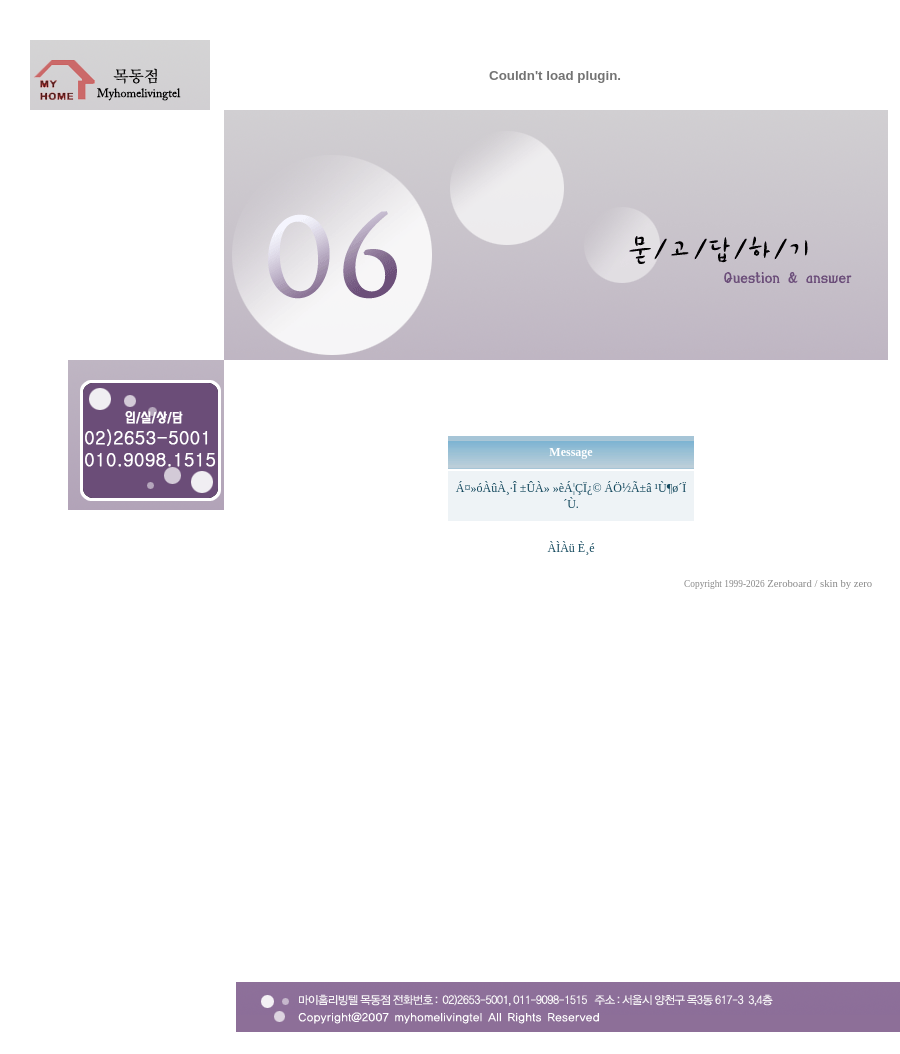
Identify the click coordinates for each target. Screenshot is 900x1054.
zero (863, 583)
